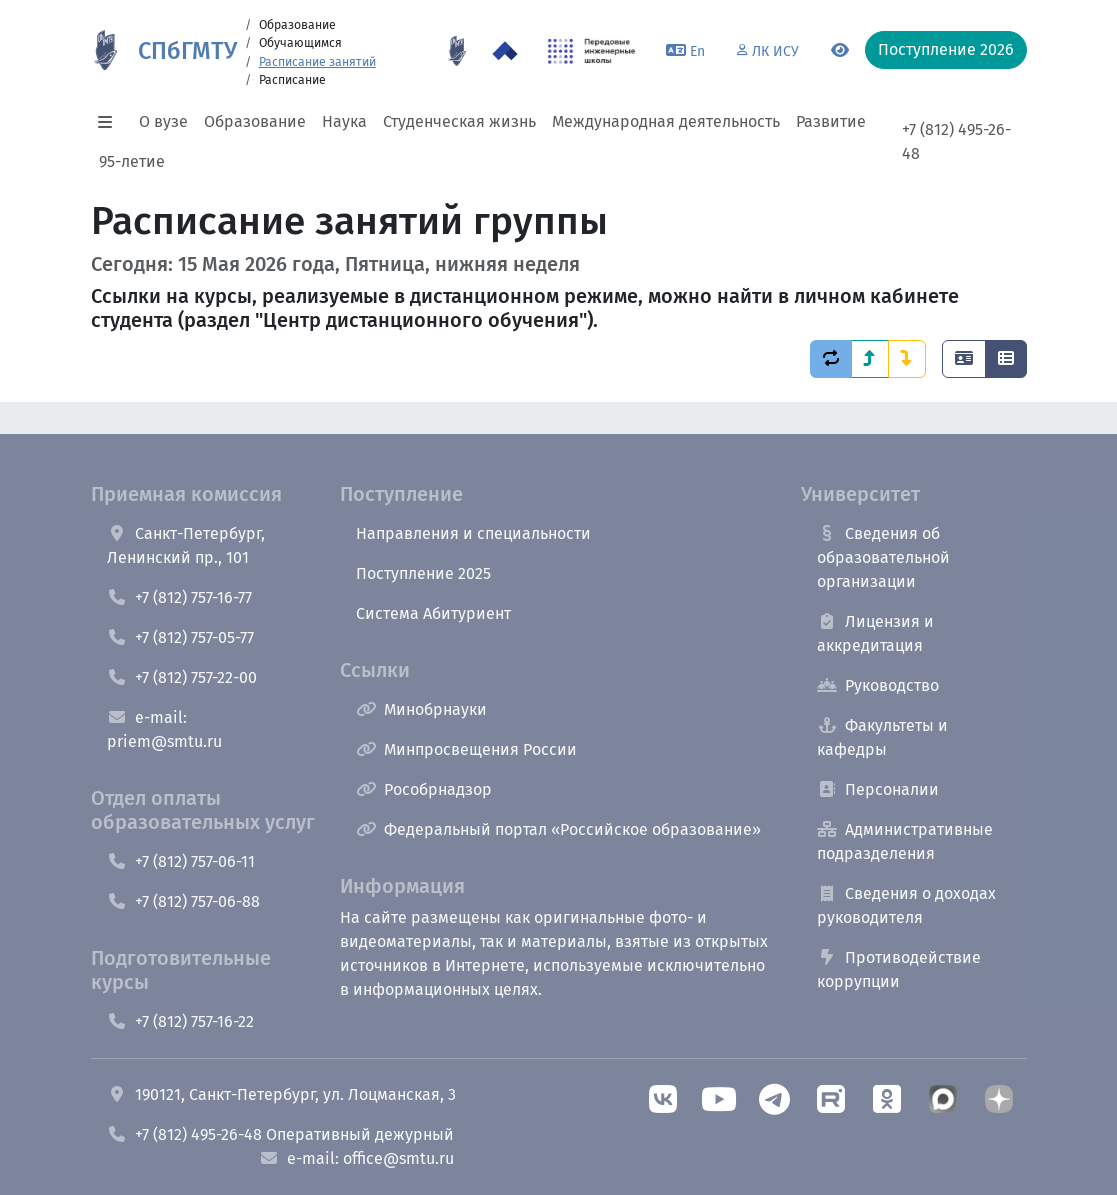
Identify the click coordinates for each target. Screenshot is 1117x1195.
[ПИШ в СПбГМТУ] (591, 51)
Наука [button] (344, 121)
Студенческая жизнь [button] (459, 121)
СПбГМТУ (187, 51)
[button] (111, 122)
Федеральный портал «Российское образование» (558, 829)
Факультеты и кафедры (882, 737)
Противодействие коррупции (899, 969)
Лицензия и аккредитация (875, 633)
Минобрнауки (421, 709)
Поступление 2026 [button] (946, 49)
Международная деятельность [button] (666, 121)
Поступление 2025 (423, 573)
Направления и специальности (473, 533)
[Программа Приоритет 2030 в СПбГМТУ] (505, 51)
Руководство (878, 685)
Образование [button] (255, 121)
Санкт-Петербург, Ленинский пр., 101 (186, 545)
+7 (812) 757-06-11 (181, 861)
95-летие (132, 161)
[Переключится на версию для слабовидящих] (840, 51)
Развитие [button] (831, 121)
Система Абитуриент (433, 613)
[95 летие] (457, 51)
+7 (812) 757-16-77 (179, 597)
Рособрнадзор (424, 789)
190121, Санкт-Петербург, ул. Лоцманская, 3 (281, 1094)
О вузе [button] (163, 121)
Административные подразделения (905, 841)
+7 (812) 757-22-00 (182, 677)
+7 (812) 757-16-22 (180, 1021)
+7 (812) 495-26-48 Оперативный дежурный (280, 1134)
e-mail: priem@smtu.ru (164, 729)
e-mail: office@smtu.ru (356, 1158)
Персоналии (878, 789)
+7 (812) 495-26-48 (956, 141)
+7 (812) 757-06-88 (183, 901)
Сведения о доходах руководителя (906, 905)
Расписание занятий (317, 62)
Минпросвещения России (466, 749)
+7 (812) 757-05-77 (180, 637)
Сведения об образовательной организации (883, 557)
